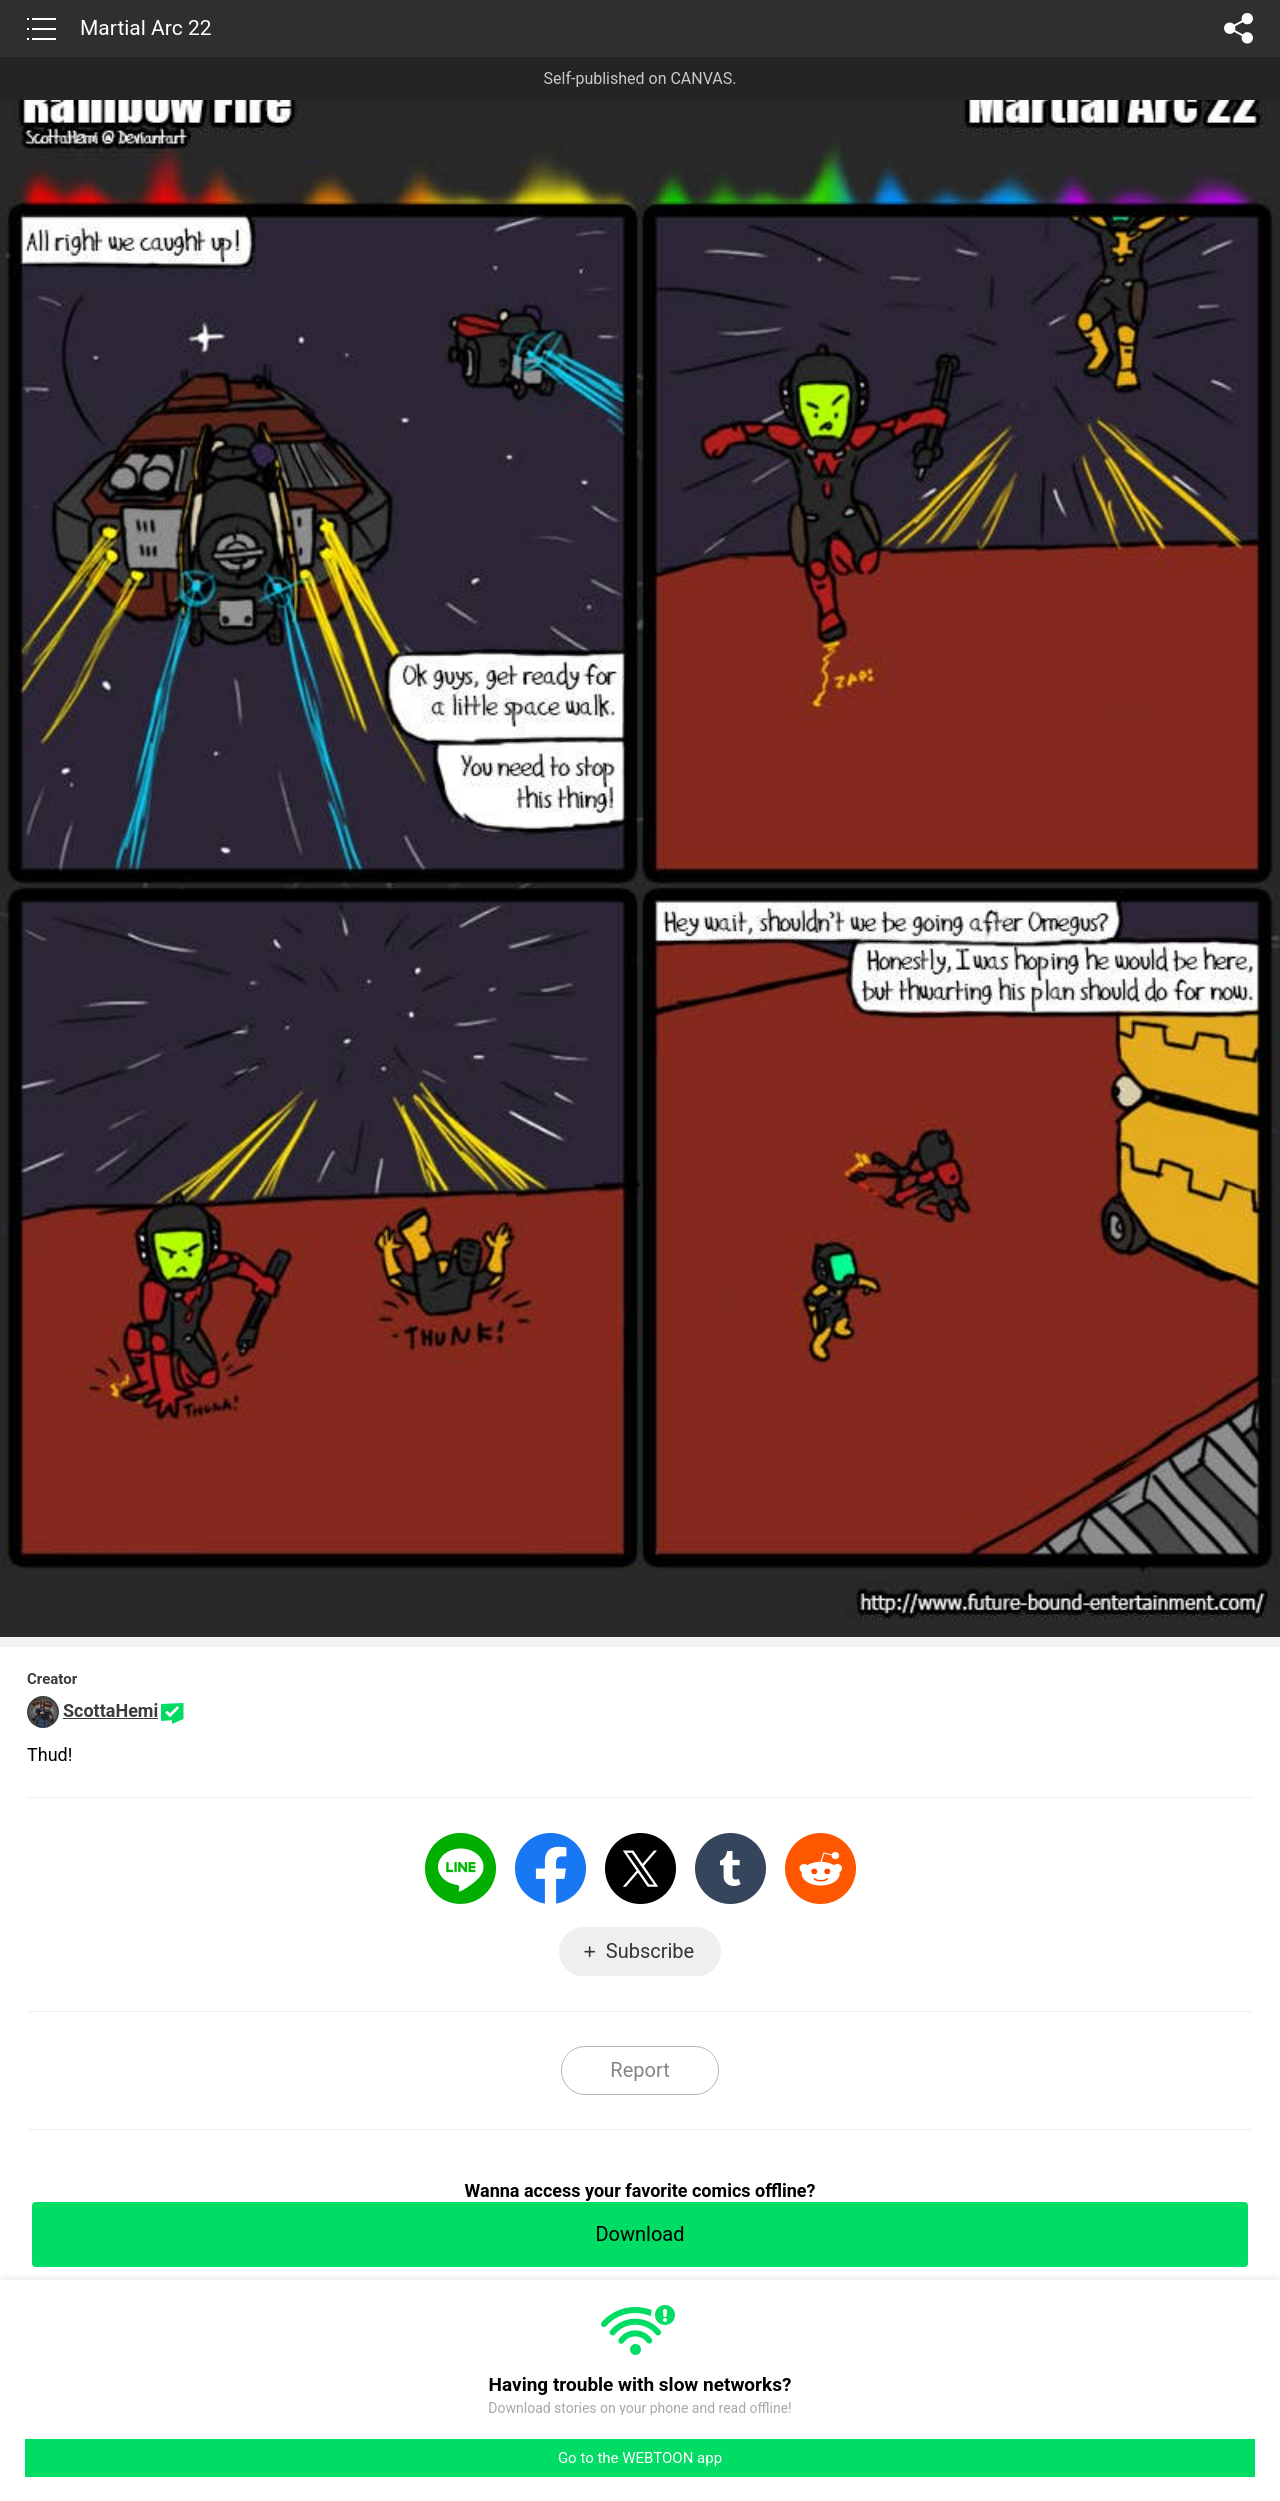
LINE (460, 1868)
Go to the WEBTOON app (640, 2458)
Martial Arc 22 (146, 28)
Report (639, 2070)
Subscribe (650, 1951)
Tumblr (730, 1868)
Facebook (550, 1868)
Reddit (820, 1868)
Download (639, 2234)
